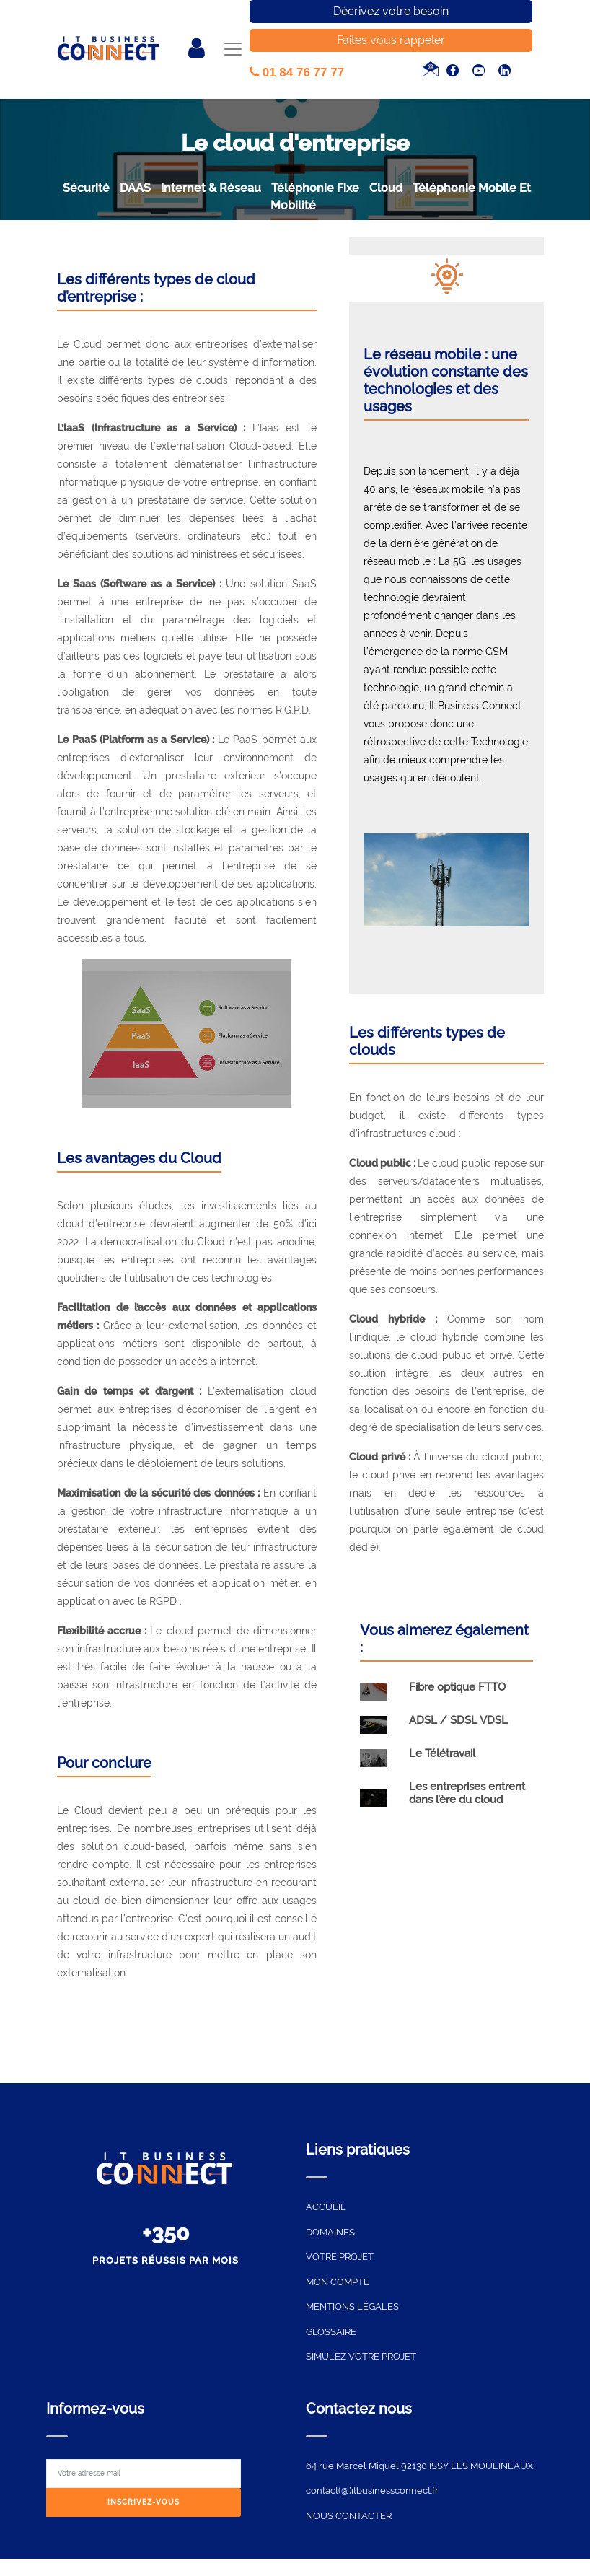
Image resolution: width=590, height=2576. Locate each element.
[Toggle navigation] (232, 49)
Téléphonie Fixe (315, 188)
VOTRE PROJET (340, 2256)
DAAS (135, 188)
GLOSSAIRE (331, 2331)
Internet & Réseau (211, 188)
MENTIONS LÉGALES (352, 2306)
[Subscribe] (143, 2503)
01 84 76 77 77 (297, 72)
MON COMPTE (337, 2282)
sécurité (86, 188)
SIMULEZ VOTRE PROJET (361, 2356)
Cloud (385, 188)
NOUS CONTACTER (349, 2515)
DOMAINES (330, 2232)
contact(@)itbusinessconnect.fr (372, 2490)
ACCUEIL (326, 2207)
